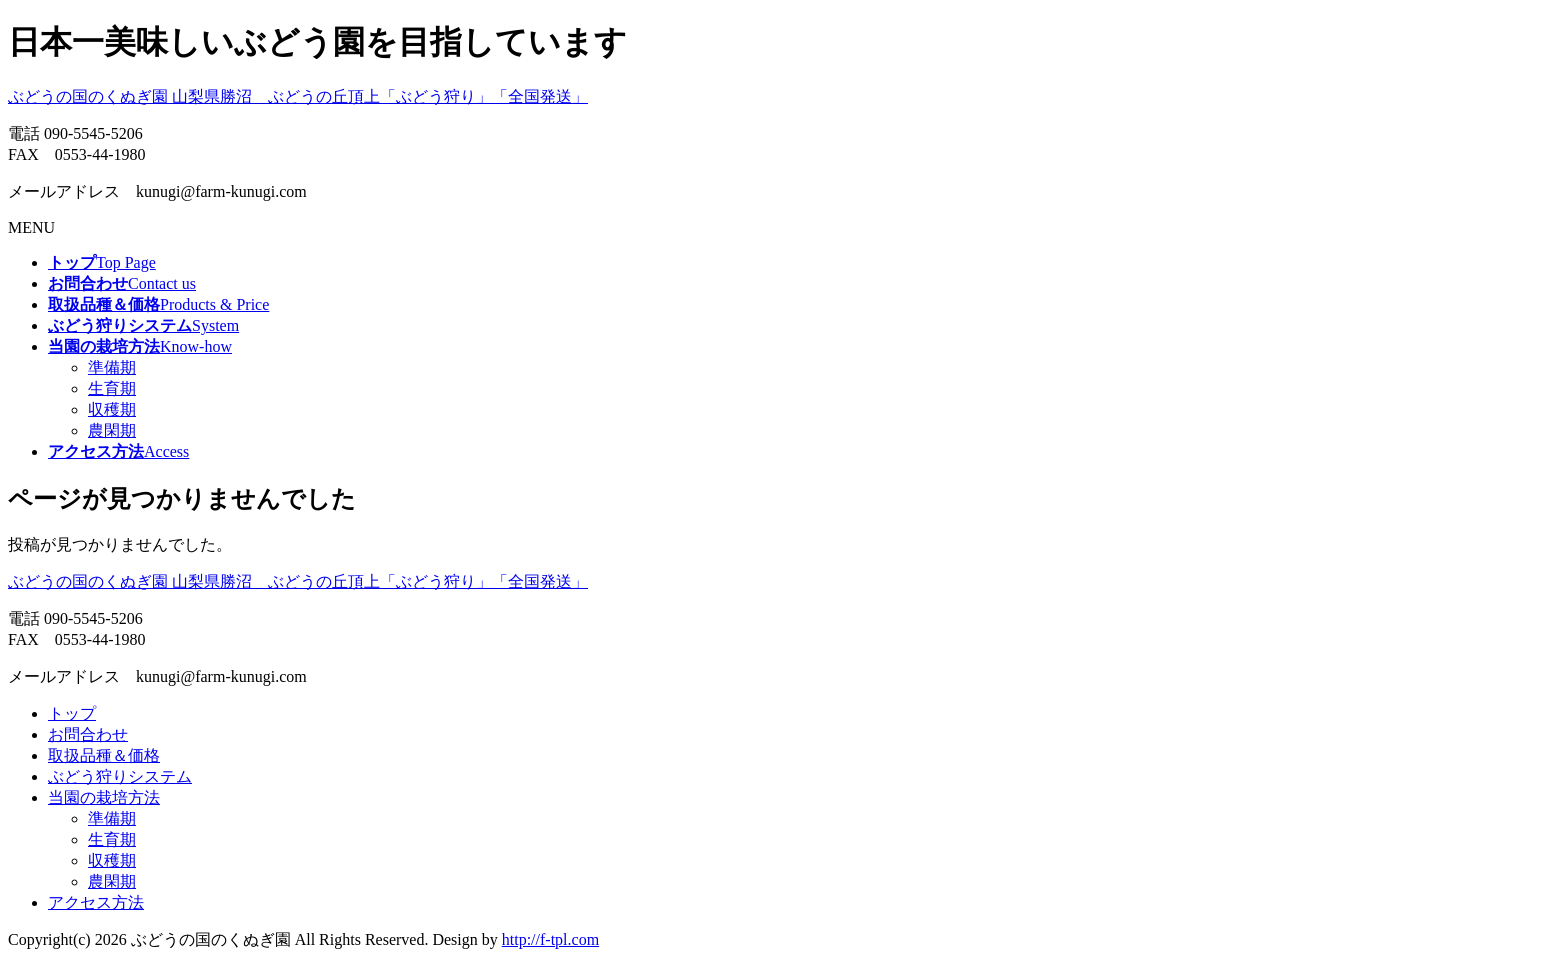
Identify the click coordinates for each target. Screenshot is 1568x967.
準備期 (112, 367)
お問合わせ (88, 734)
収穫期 (112, 409)
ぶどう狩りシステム (120, 776)
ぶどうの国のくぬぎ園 (298, 96)
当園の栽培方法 (104, 797)
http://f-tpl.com (550, 939)
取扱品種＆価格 (104, 755)
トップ (72, 713)
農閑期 (112, 430)
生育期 (112, 388)
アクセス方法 (96, 902)
